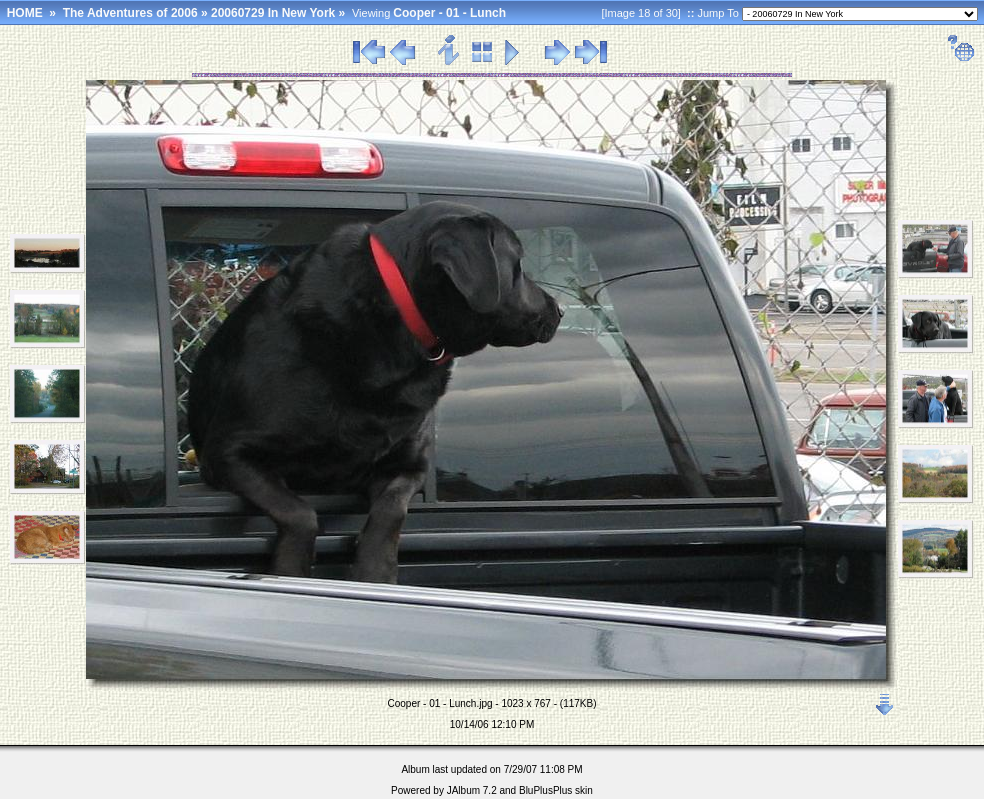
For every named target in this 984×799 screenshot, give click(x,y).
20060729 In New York (273, 13)
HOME (25, 13)
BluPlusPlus (545, 790)
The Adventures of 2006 (130, 13)
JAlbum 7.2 (472, 790)
